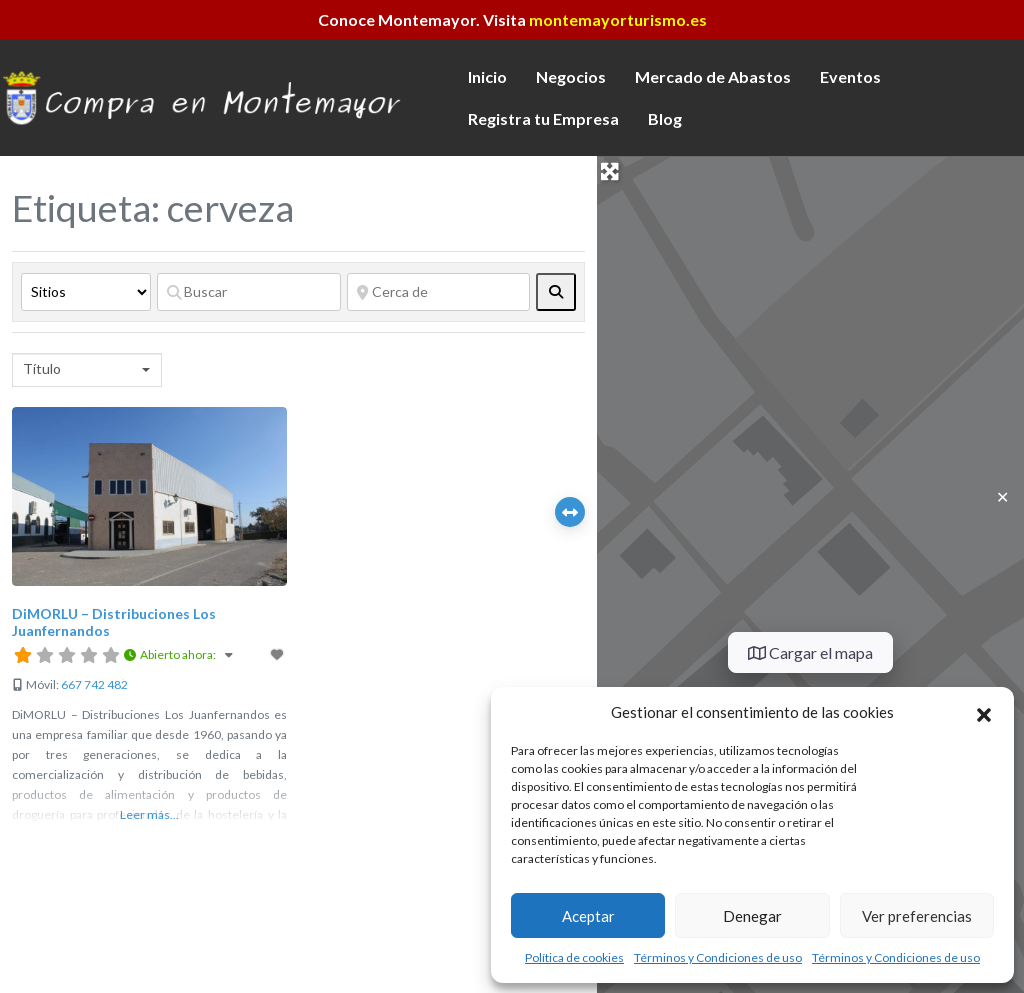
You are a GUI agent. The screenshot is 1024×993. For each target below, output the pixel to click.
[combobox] (87, 370)
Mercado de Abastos (713, 76)
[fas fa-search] (556, 292)
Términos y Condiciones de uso (718, 957)
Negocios (571, 76)
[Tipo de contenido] (86, 292)
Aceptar (588, 916)
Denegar (752, 916)
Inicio (487, 76)
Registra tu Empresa (543, 118)
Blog (665, 118)
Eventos (850, 76)
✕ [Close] (1002, 496)
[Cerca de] (439, 292)
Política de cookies (574, 957)
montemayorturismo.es (618, 19)
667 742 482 (94, 684)
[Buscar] (249, 292)
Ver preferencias (917, 916)
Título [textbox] (42, 368)
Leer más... (149, 814)
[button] (984, 712)
